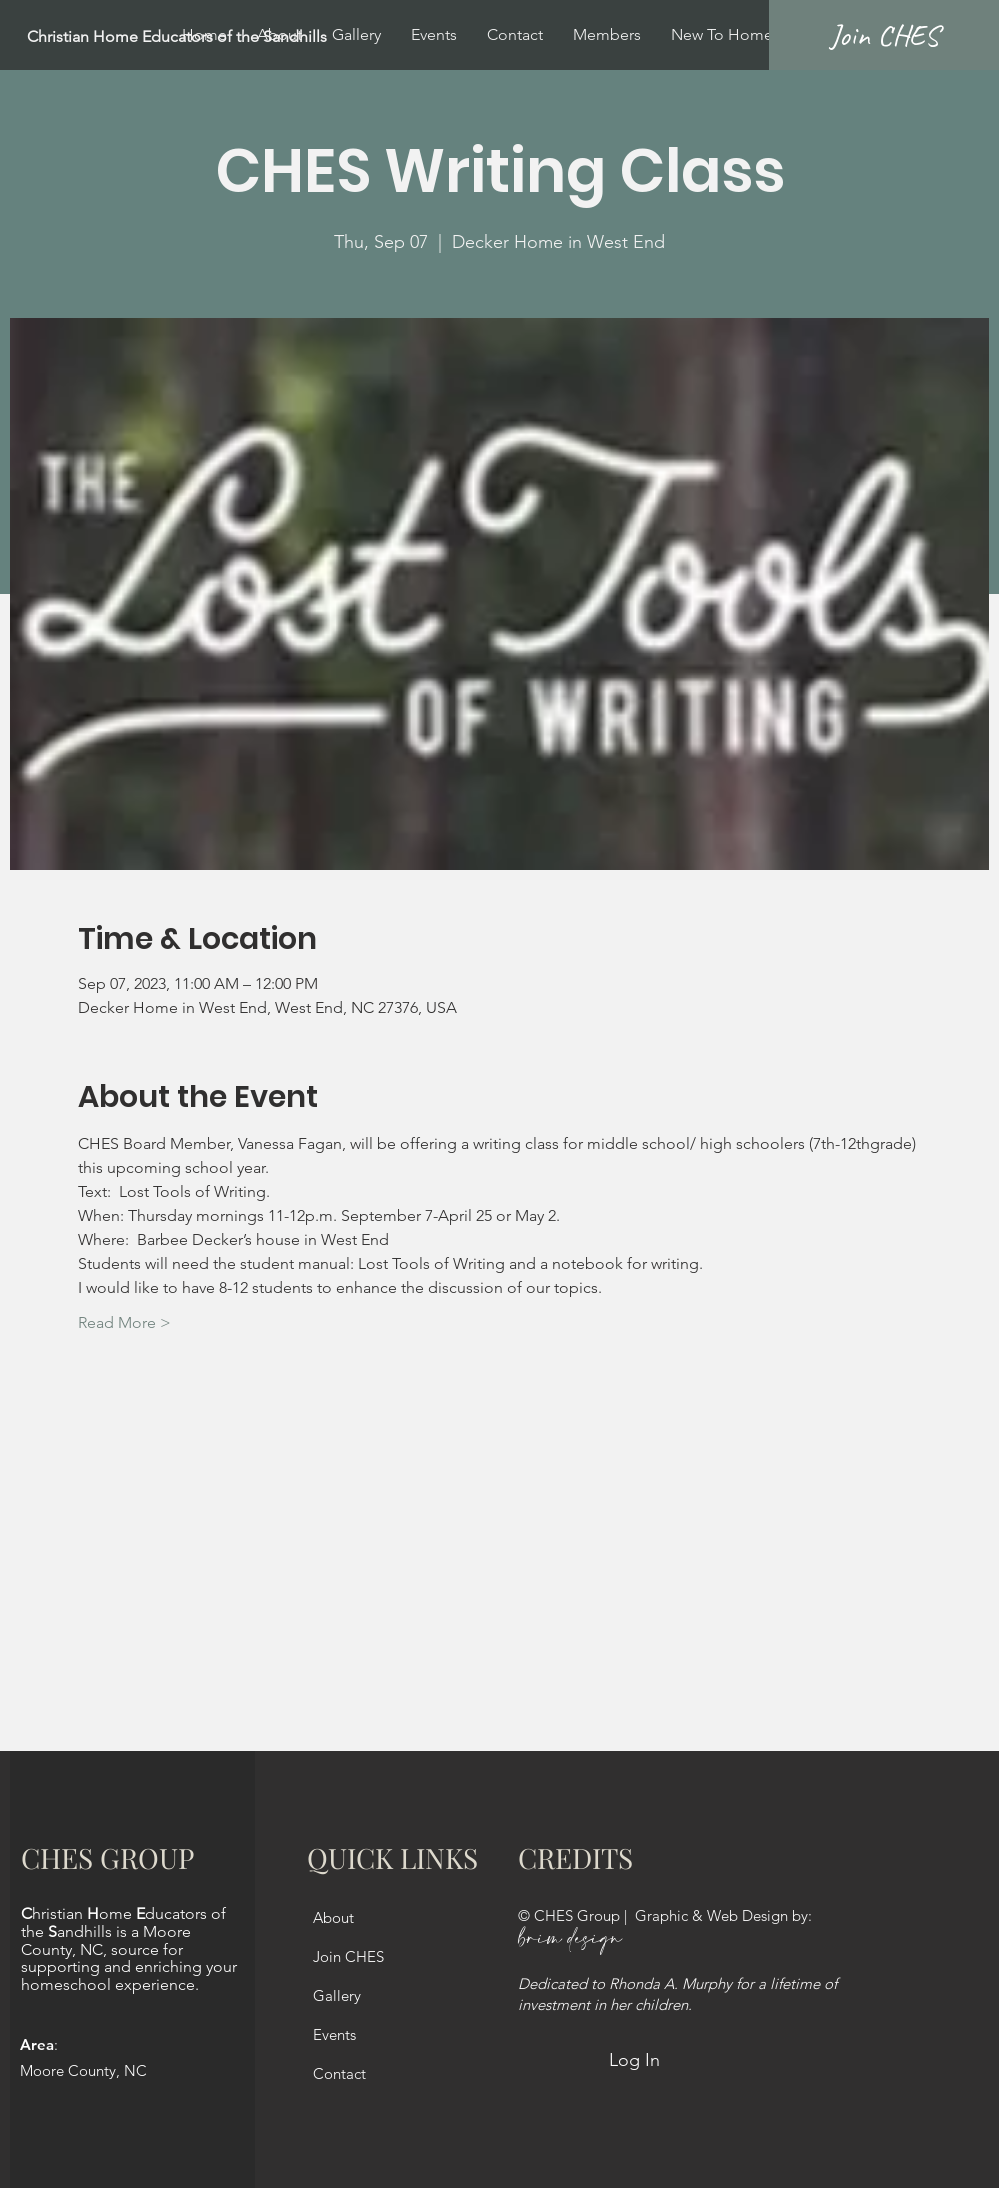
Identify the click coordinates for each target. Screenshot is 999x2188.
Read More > (124, 1322)
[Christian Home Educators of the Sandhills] (226, 37)
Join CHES (348, 1956)
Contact (339, 2073)
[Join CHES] (884, 35)
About (333, 1917)
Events (334, 2034)
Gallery (337, 1995)
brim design (570, 1939)
